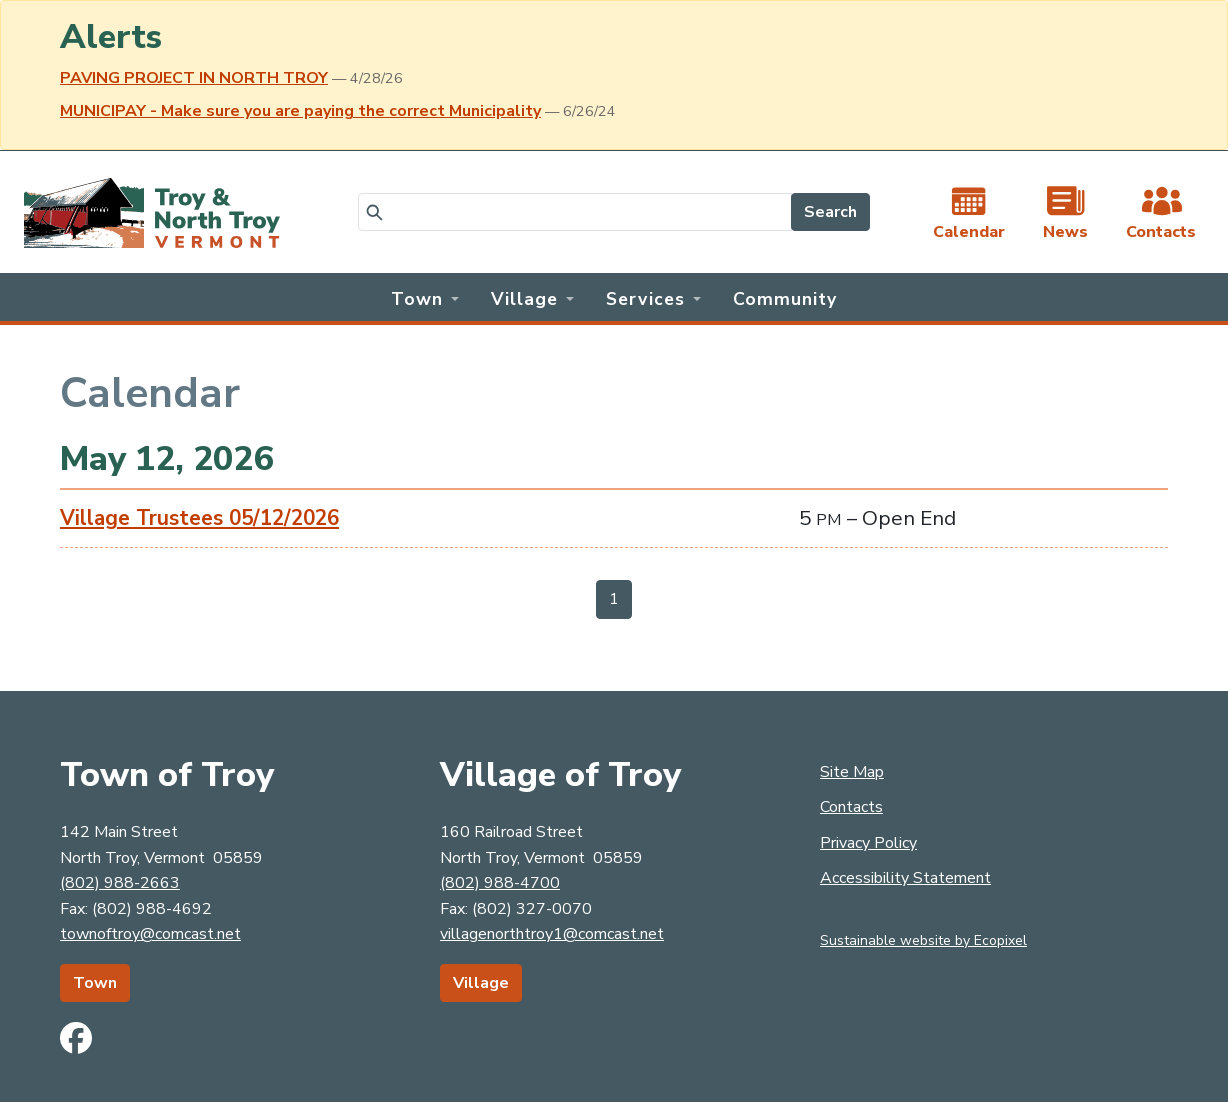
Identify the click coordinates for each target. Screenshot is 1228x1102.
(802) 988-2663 (120, 883)
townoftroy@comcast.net (150, 934)
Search (830, 212)
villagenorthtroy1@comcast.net (552, 934)
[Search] (575, 212)
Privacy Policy (868, 843)
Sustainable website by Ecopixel (923, 940)
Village (481, 983)
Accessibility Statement (905, 878)
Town (95, 983)
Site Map (852, 772)
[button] (425, 297)
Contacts (851, 807)
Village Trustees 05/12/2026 (199, 518)
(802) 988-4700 (500, 883)
